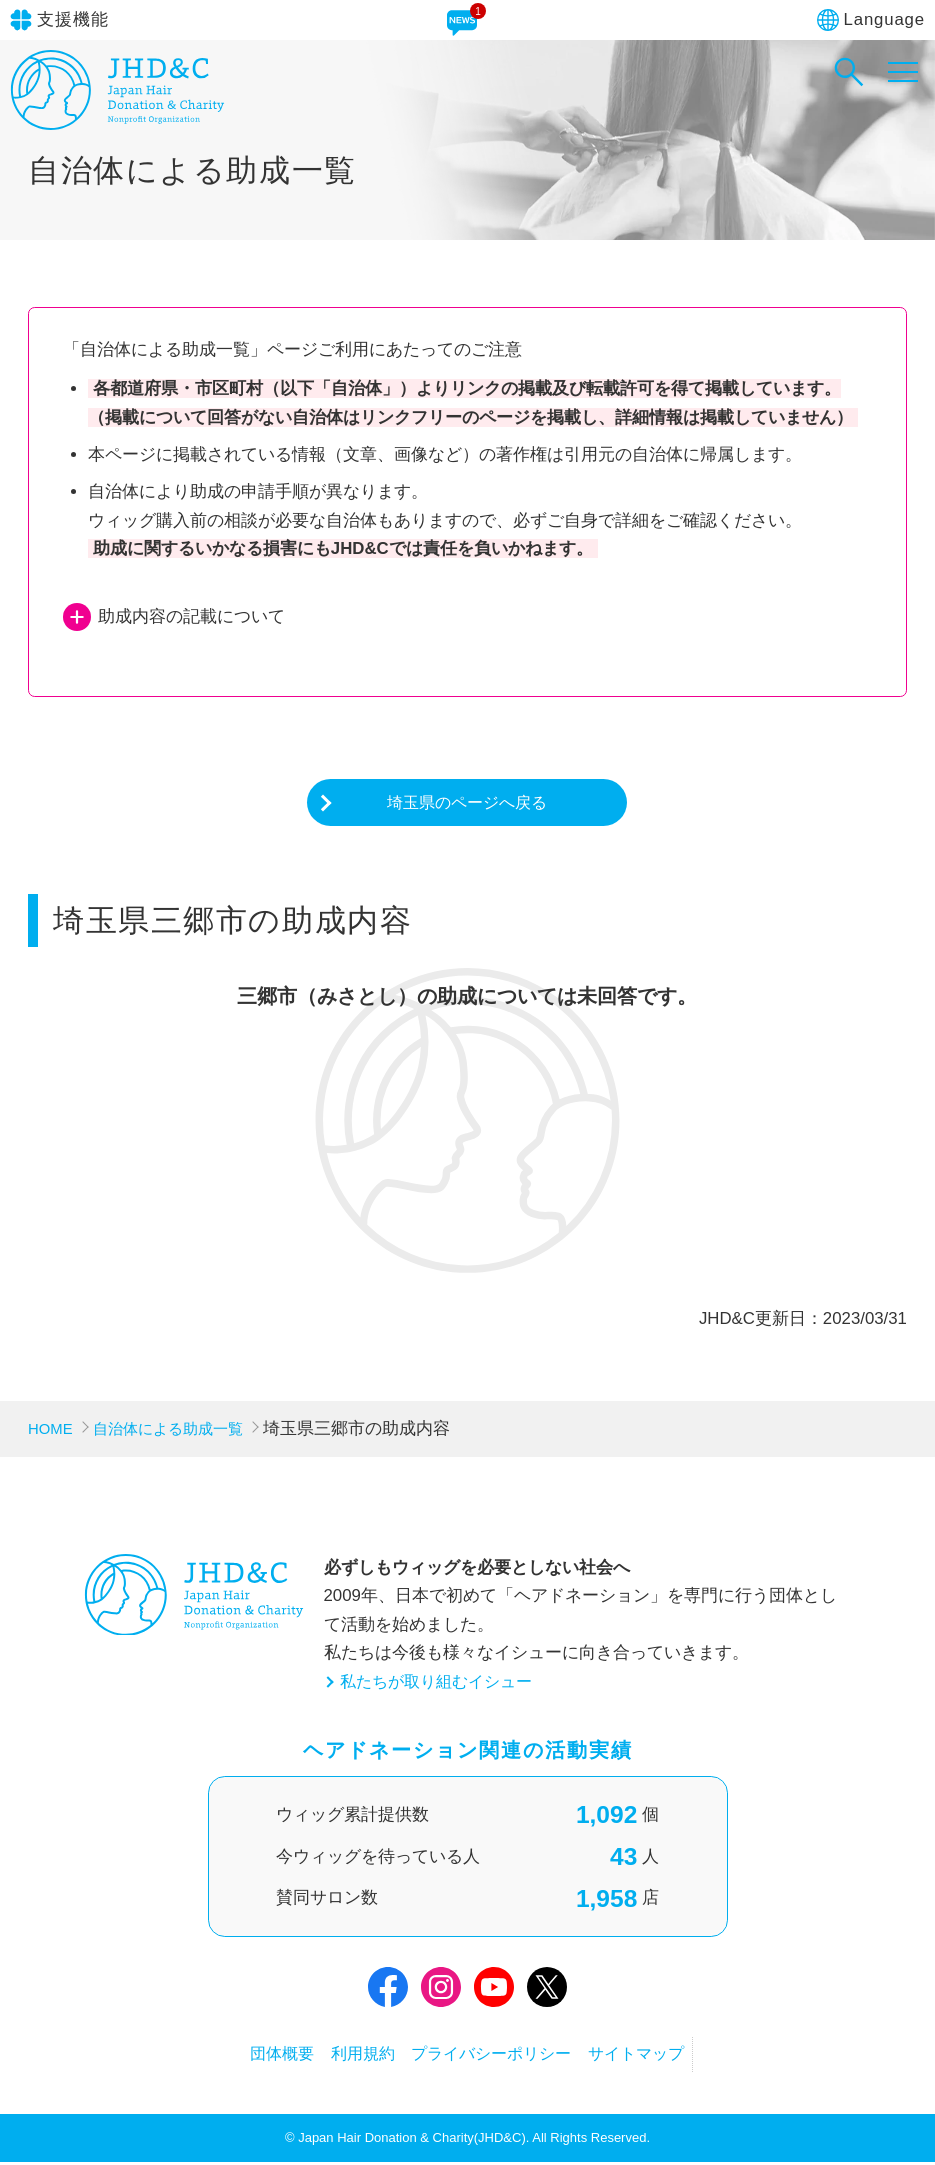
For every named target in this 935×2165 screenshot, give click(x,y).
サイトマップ (672, 2056)
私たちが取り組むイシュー (442, 1683)
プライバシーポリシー (502, 2056)
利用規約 (348, 2056)
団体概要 (246, 2056)
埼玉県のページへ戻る (467, 803)
